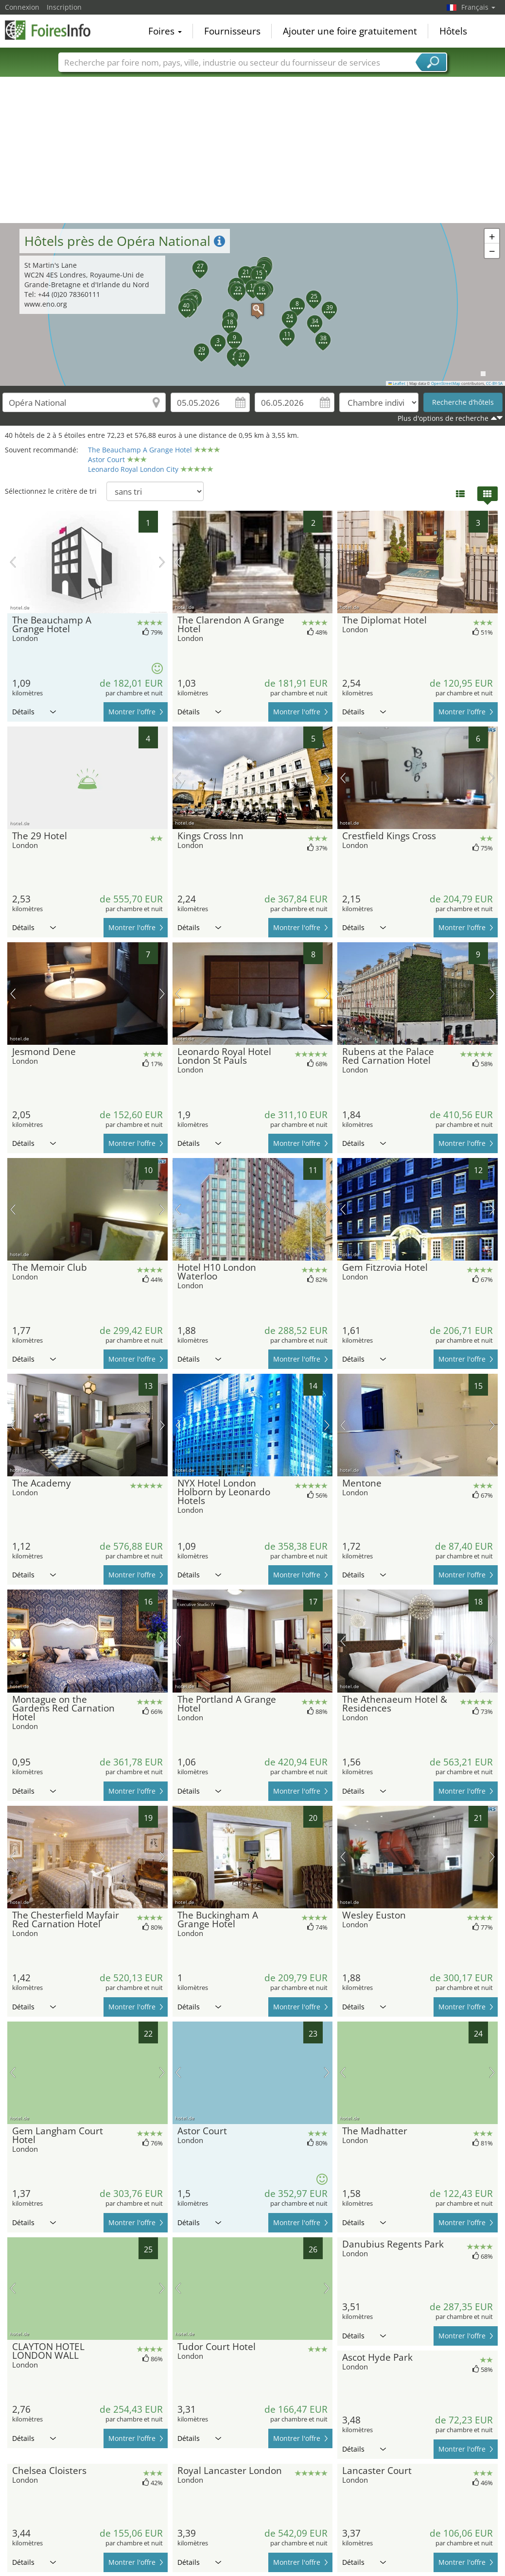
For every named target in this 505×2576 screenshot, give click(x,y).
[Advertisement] (253, 150)
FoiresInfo (53, 30)
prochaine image (162, 562)
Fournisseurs (232, 31)
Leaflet (397, 383)
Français (478, 7)
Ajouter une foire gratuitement (350, 31)
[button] (253, 305)
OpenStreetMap (445, 383)
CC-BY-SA (494, 383)
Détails (34, 711)
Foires (165, 31)
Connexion (22, 7)
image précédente (13, 562)
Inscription (64, 7)
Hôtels (453, 31)
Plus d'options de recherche (443, 418)
